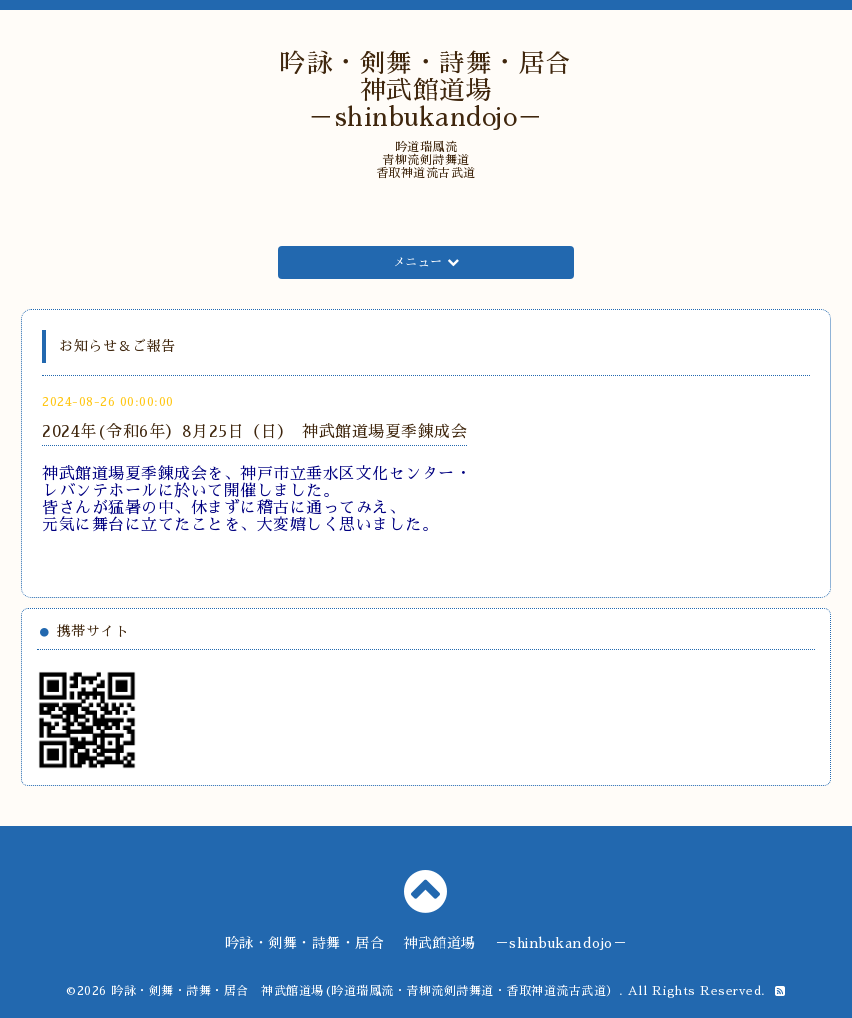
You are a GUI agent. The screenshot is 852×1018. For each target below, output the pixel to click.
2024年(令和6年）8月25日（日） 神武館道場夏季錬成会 (254, 432)
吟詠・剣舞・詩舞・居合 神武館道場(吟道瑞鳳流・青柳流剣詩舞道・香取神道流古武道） (365, 991)
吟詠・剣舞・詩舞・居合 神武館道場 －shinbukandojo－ (439, 90)
